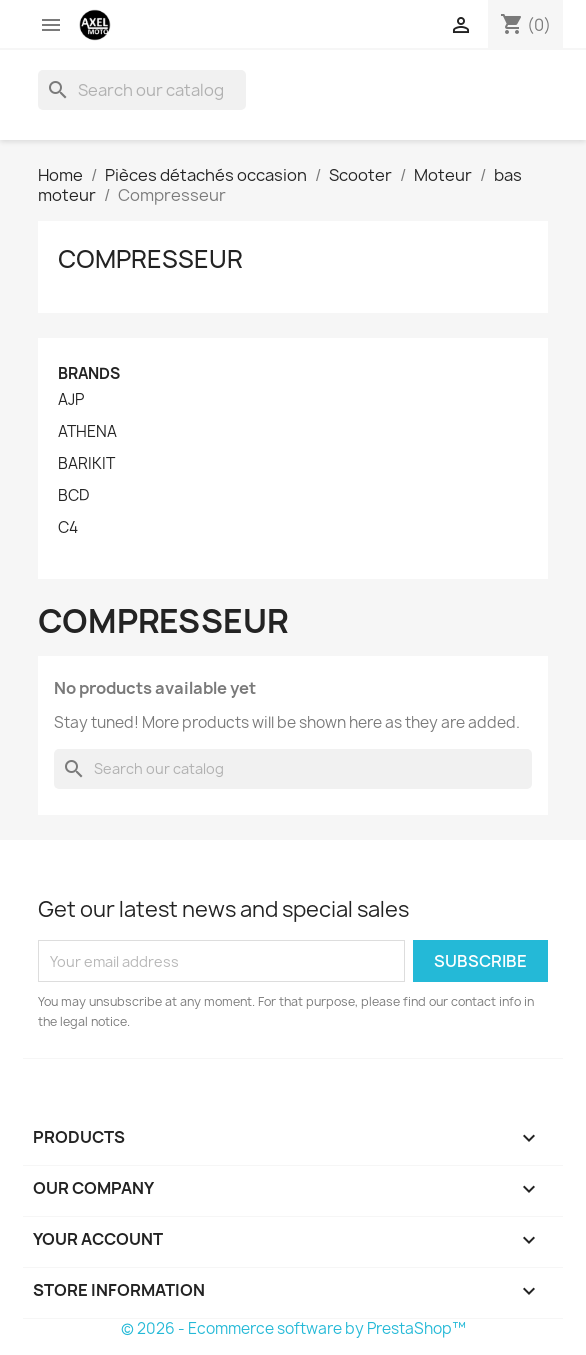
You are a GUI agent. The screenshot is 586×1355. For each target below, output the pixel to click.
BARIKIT (86, 464)
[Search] (142, 90)
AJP (71, 400)
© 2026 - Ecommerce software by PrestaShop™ (293, 1328)
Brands (89, 373)
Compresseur (150, 259)
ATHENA (87, 432)
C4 (68, 528)
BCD (73, 496)
